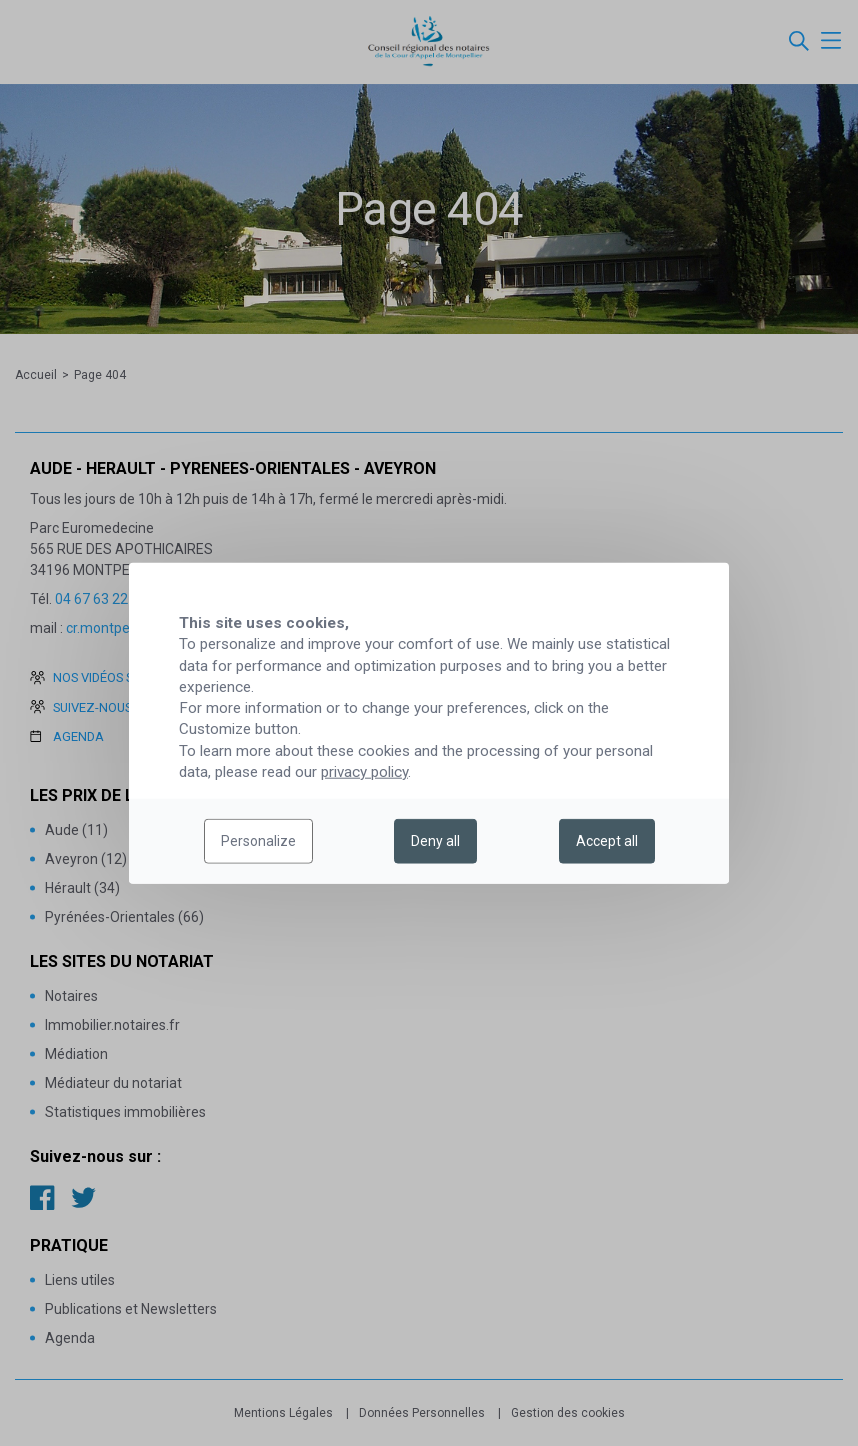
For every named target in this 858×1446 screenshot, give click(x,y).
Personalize (258, 841)
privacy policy (364, 772)
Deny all (435, 841)
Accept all (607, 841)
